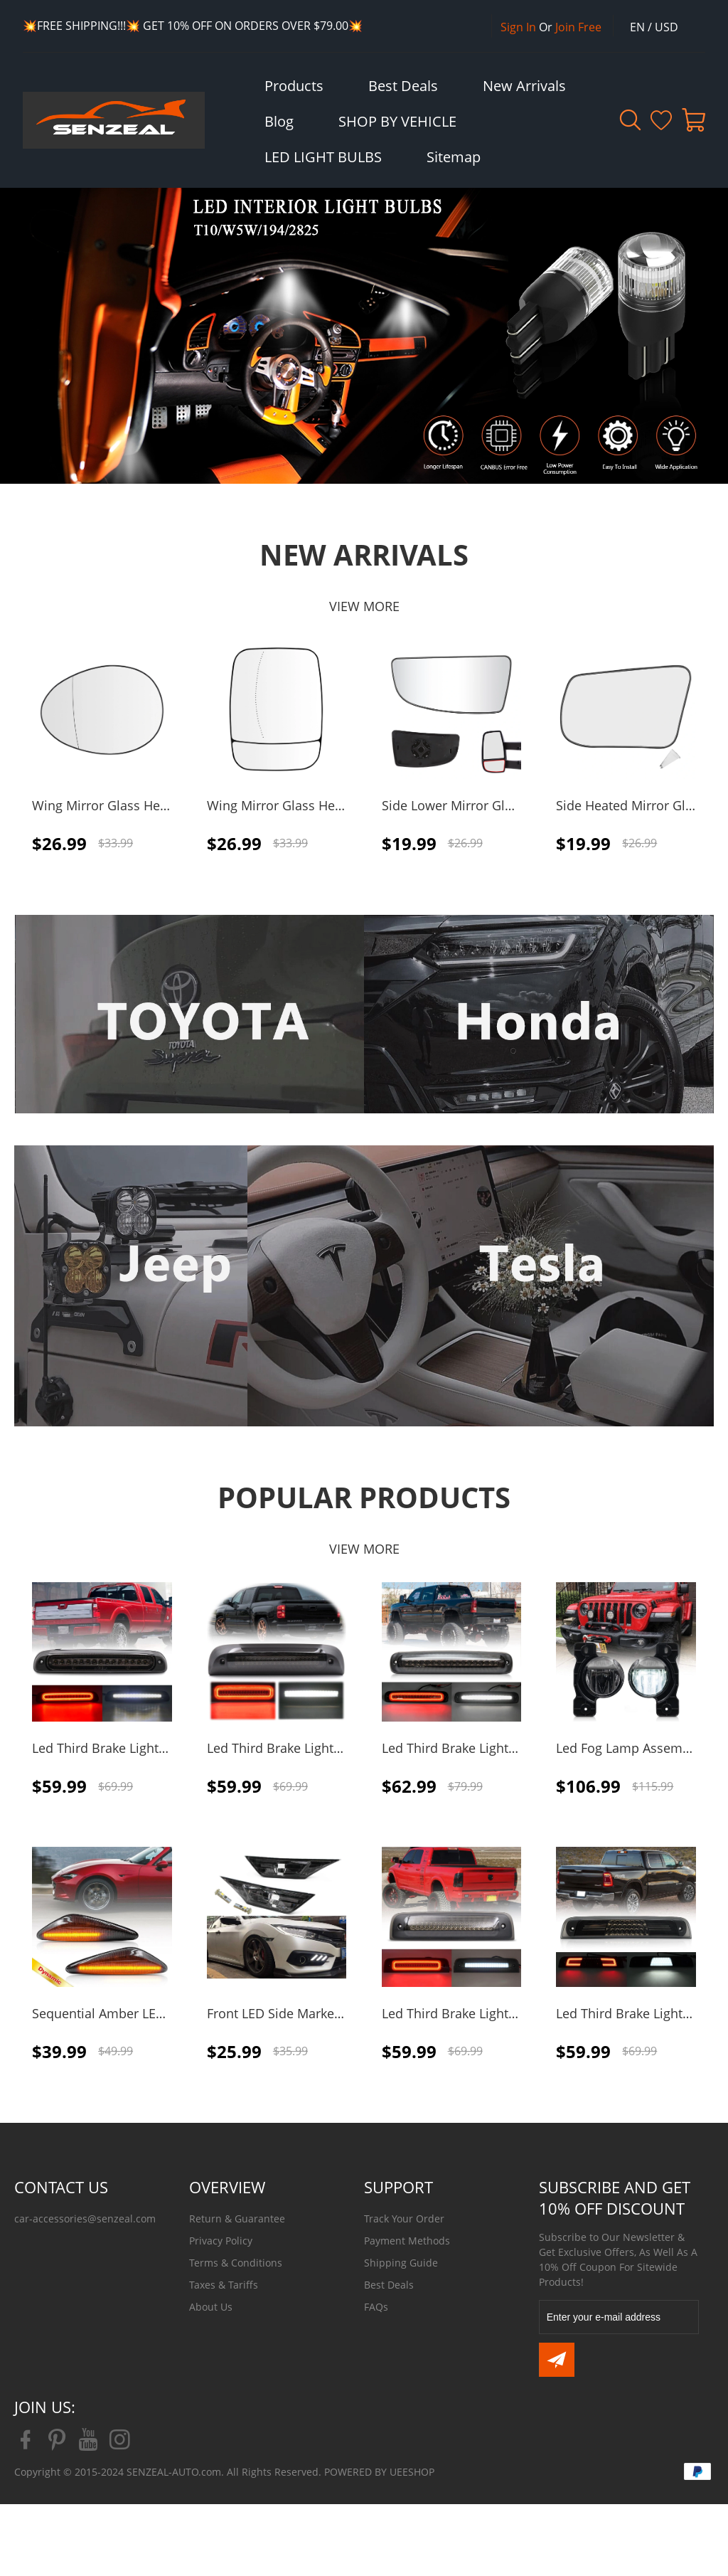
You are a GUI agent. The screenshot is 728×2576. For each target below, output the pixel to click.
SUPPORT (398, 2187)
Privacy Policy (220, 2240)
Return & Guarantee (237, 2218)
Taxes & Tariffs (223, 2284)
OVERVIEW (227, 2187)
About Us (210, 2306)
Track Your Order (404, 2218)
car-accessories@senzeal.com (85, 2218)
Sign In (518, 27)
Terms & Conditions (235, 2262)
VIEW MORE (364, 606)
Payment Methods (407, 2240)
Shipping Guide (401, 2262)
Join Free (578, 27)
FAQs (376, 2306)
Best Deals (389, 2284)
